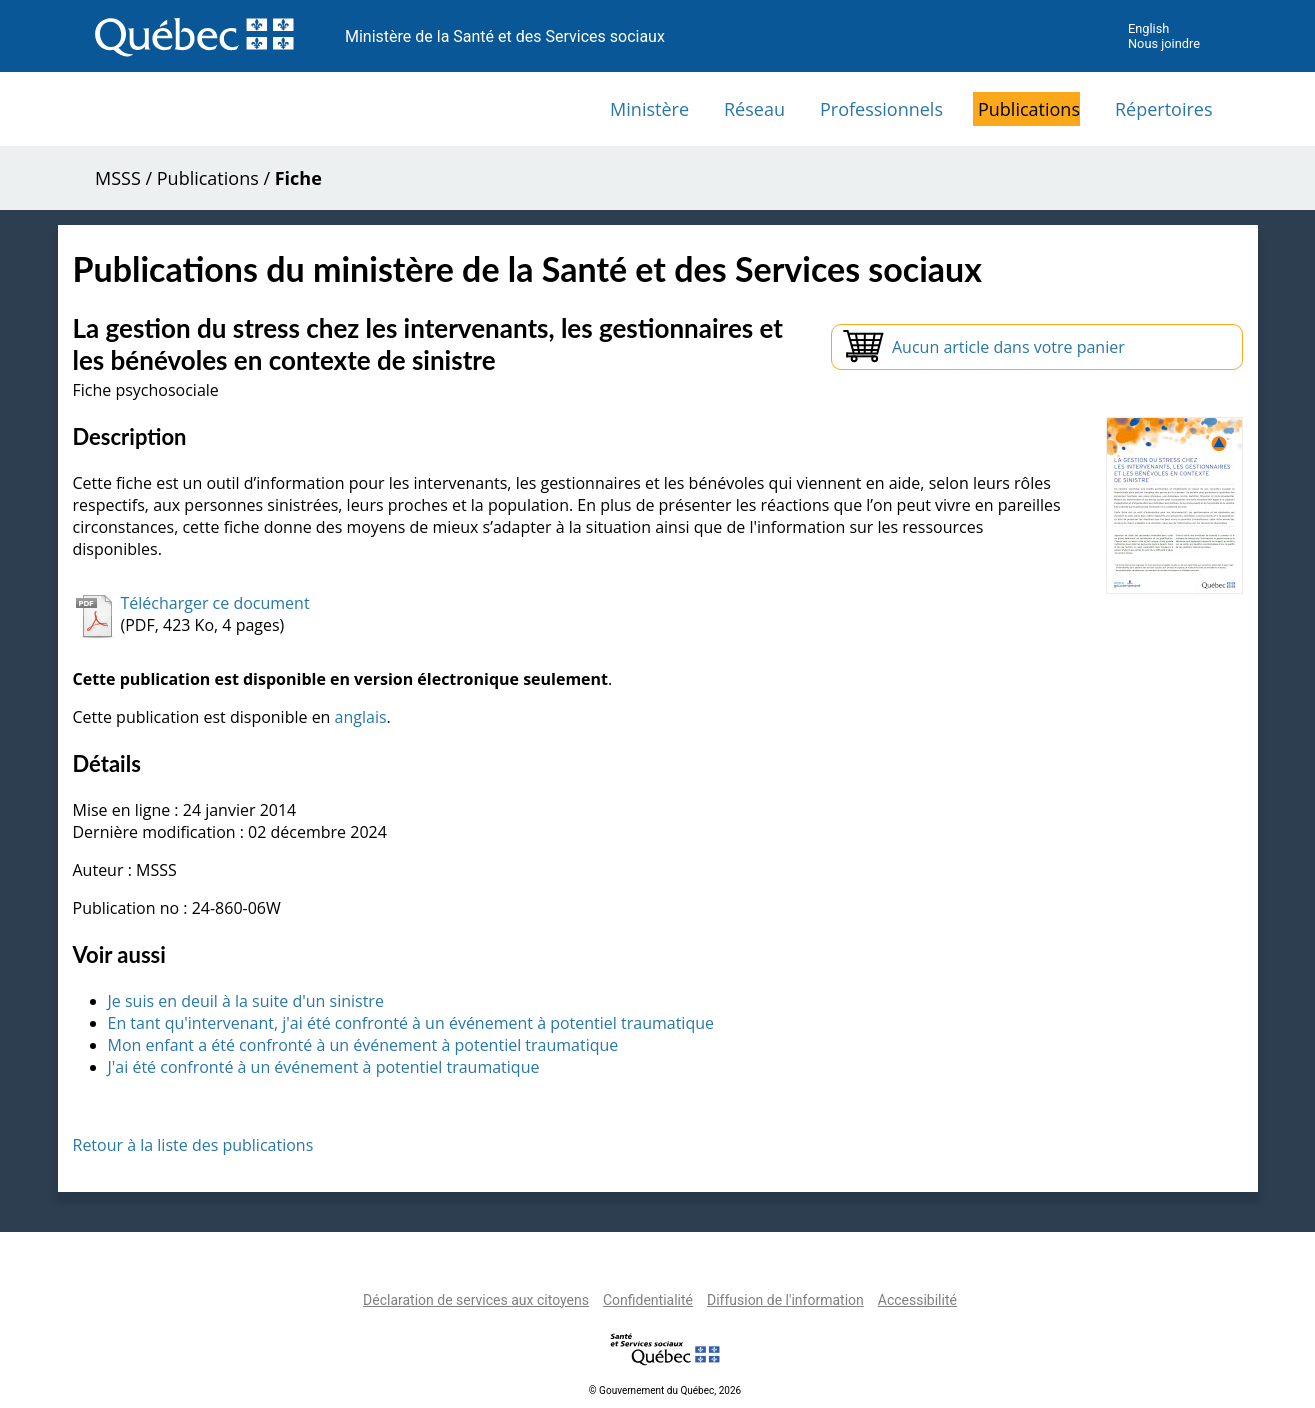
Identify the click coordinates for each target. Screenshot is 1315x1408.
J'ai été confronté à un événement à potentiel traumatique (324, 1067)
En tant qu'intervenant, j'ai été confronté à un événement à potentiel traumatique (411, 1023)
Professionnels (881, 109)
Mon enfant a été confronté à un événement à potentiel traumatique (363, 1045)
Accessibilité (917, 1300)
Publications (1029, 109)
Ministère (649, 109)
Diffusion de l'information (785, 1300)
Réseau (754, 109)
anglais (361, 717)
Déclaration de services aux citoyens (476, 1300)
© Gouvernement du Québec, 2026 (665, 1390)
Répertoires (1164, 109)
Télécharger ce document (215, 603)
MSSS (118, 178)
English (1148, 28)
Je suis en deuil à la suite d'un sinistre (246, 1001)
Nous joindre (1164, 43)
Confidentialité (648, 1300)
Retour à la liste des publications (193, 1145)
